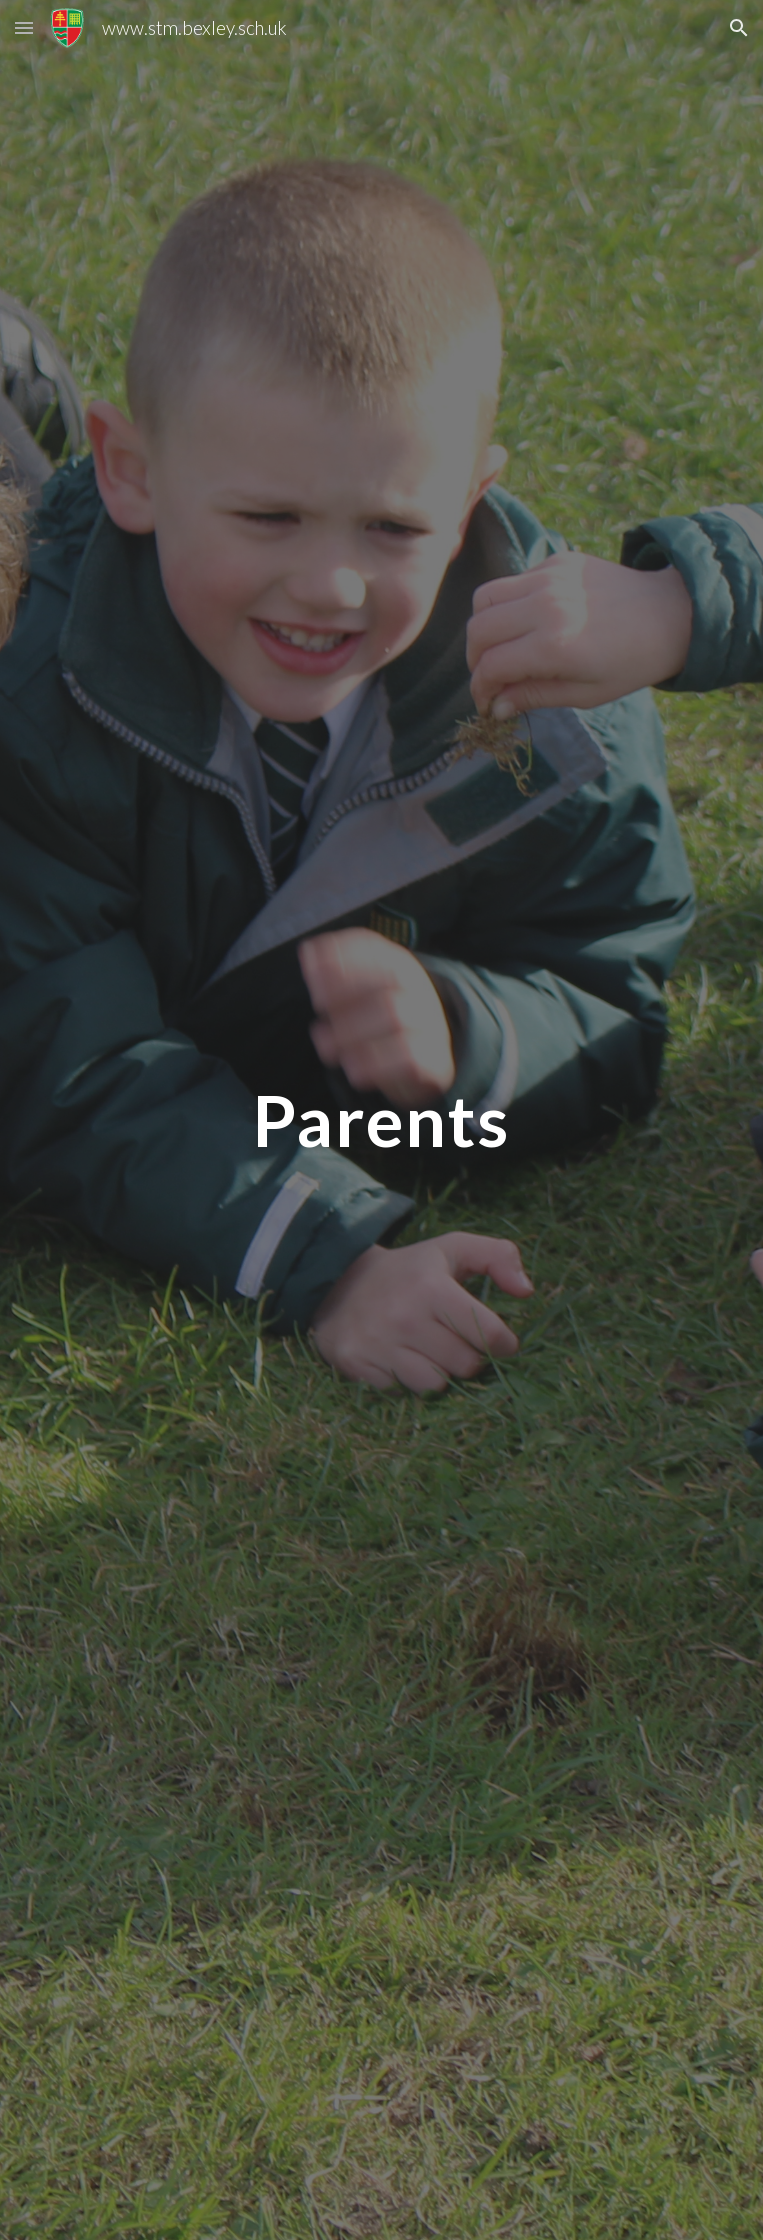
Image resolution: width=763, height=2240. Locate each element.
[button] (24, 27)
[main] (381, 1120)
